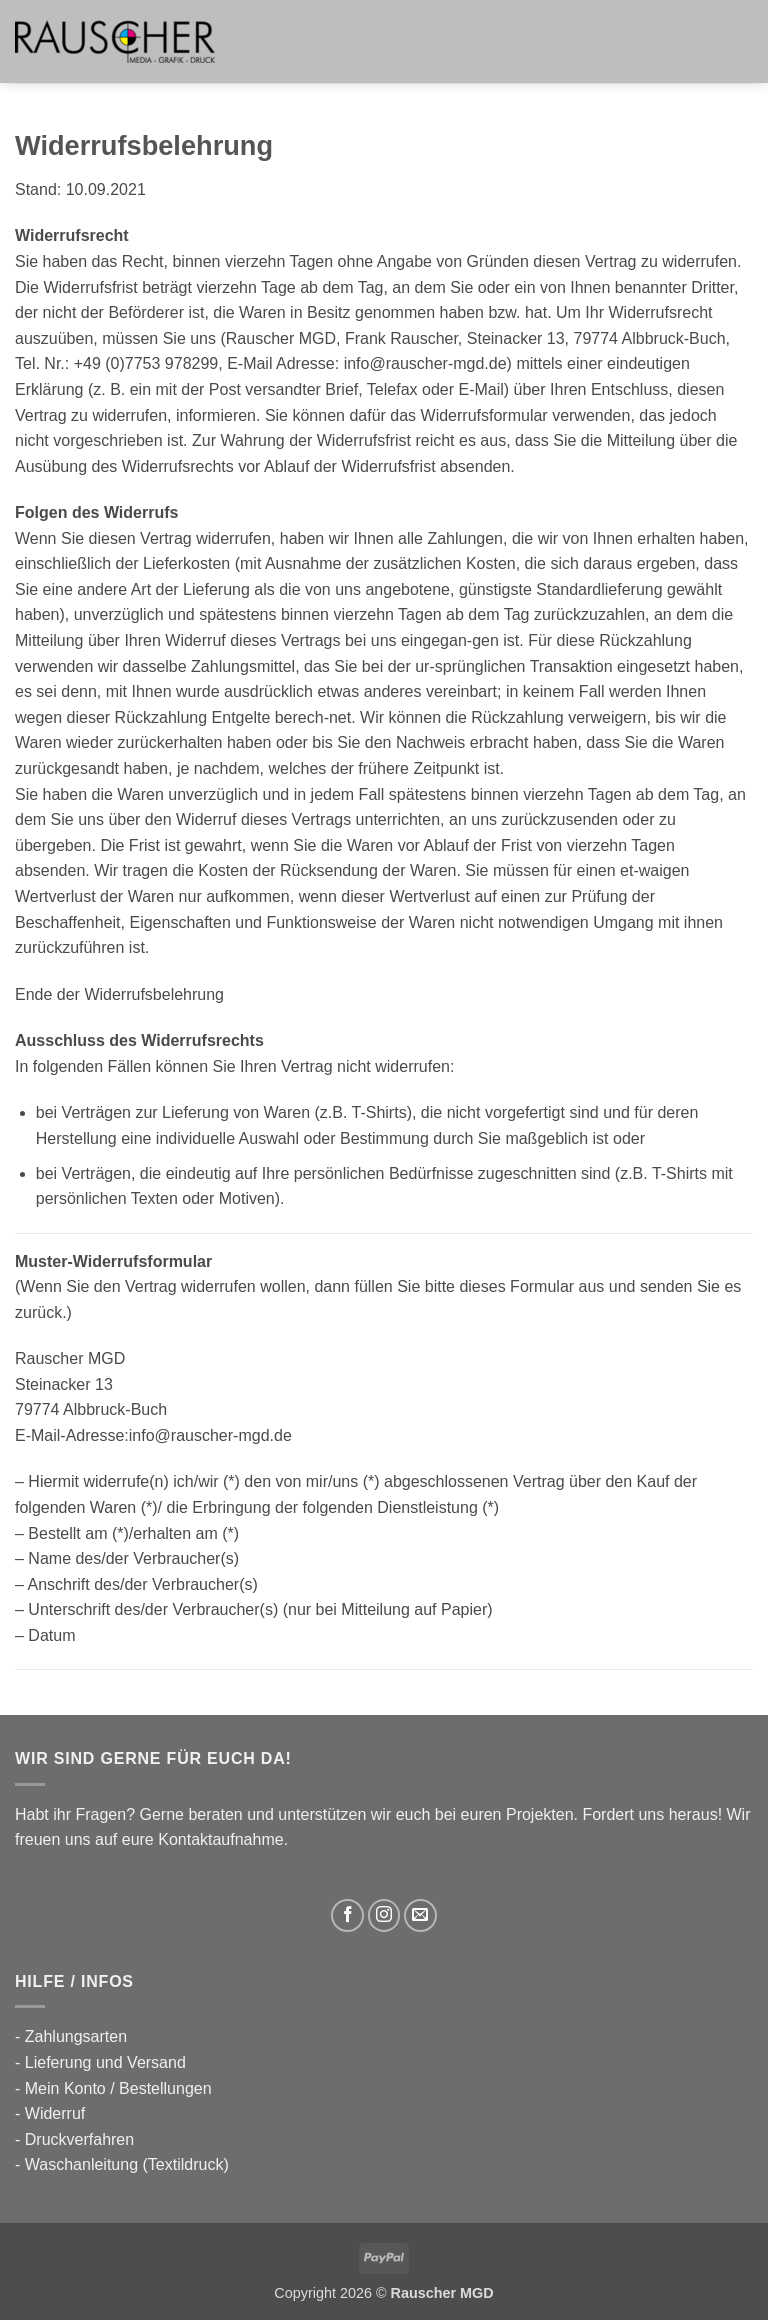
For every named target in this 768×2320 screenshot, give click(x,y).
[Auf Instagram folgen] (384, 1915)
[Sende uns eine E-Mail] (420, 1915)
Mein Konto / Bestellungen (118, 2088)
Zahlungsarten (76, 2036)
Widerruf (55, 2113)
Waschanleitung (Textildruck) (127, 2164)
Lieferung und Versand (105, 2062)
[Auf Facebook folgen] (347, 1915)
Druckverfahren (79, 2139)
